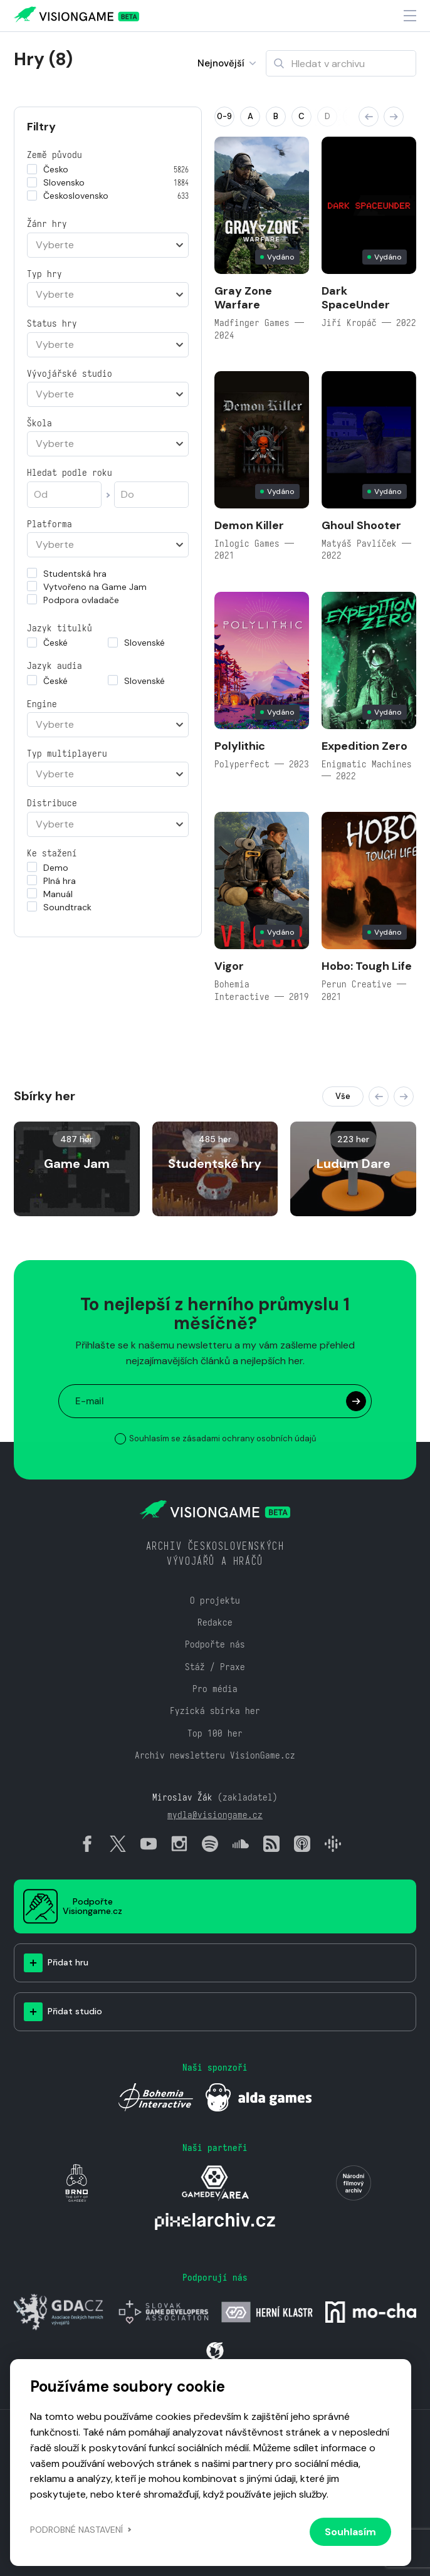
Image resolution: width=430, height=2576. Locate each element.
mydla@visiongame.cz (215, 1815)
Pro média (215, 1689)
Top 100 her (215, 1733)
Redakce (215, 1622)
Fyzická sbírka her (215, 1710)
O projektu (215, 1600)
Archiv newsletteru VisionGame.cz (215, 1755)
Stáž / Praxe (215, 1667)
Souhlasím (350, 2531)
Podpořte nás (215, 1644)
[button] (369, 117)
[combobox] (108, 245)
